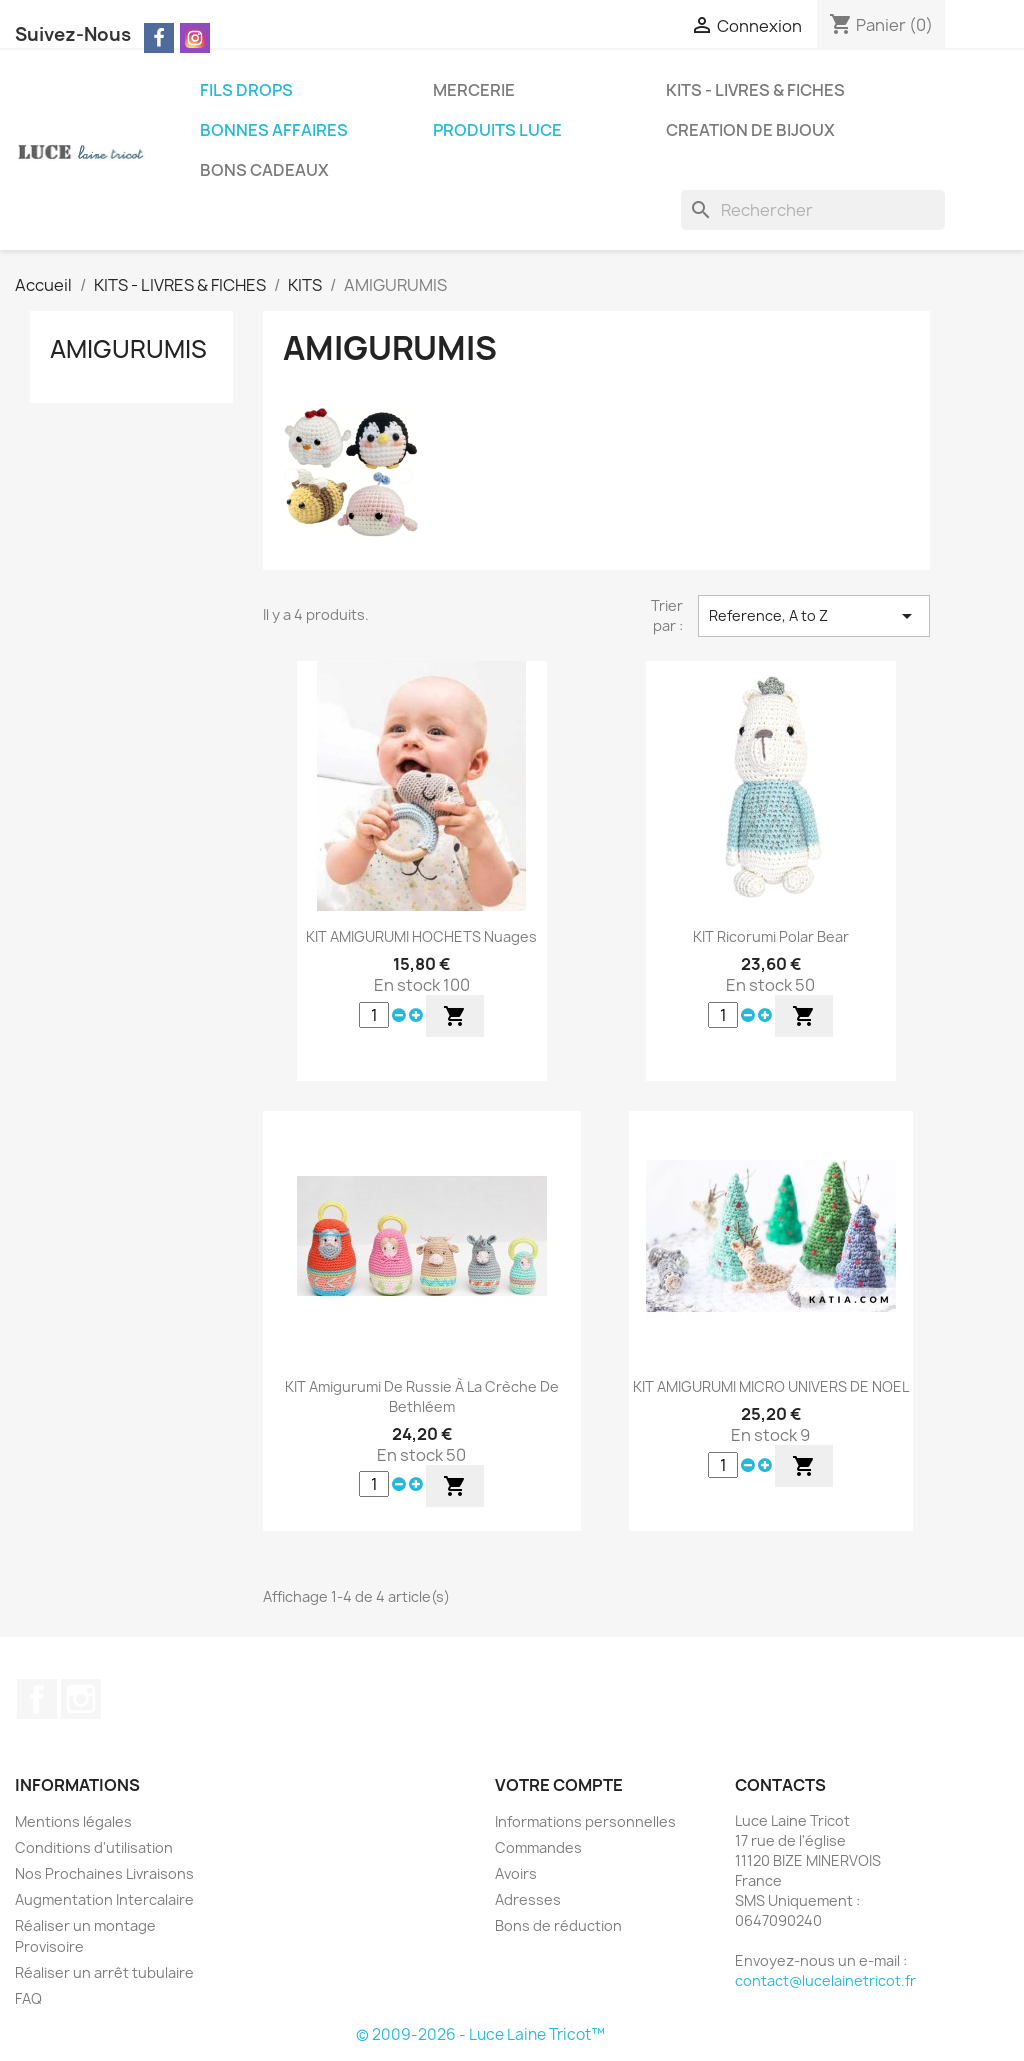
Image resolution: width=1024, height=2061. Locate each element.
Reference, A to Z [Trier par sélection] (814, 616)
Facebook (37, 1699)
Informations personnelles (585, 1821)
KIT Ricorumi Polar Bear (771, 936)
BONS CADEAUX (264, 170)
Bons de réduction (558, 1925)
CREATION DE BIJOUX (750, 130)
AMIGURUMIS (128, 349)
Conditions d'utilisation (94, 1847)
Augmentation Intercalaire (104, 1899)
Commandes (538, 1847)
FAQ (28, 1998)
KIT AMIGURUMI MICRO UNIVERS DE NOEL (771, 1386)
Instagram (81, 1699)
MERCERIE (474, 90)
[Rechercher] (813, 210)
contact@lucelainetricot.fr (825, 1980)
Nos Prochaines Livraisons (104, 1873)
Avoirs (516, 1873)
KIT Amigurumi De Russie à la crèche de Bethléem (422, 1396)
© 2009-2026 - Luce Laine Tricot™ (480, 2034)
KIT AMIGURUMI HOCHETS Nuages (421, 936)
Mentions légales (73, 1821)
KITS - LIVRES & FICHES (755, 90)
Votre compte (559, 1785)
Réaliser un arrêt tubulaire (104, 1972)
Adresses (528, 1899)
